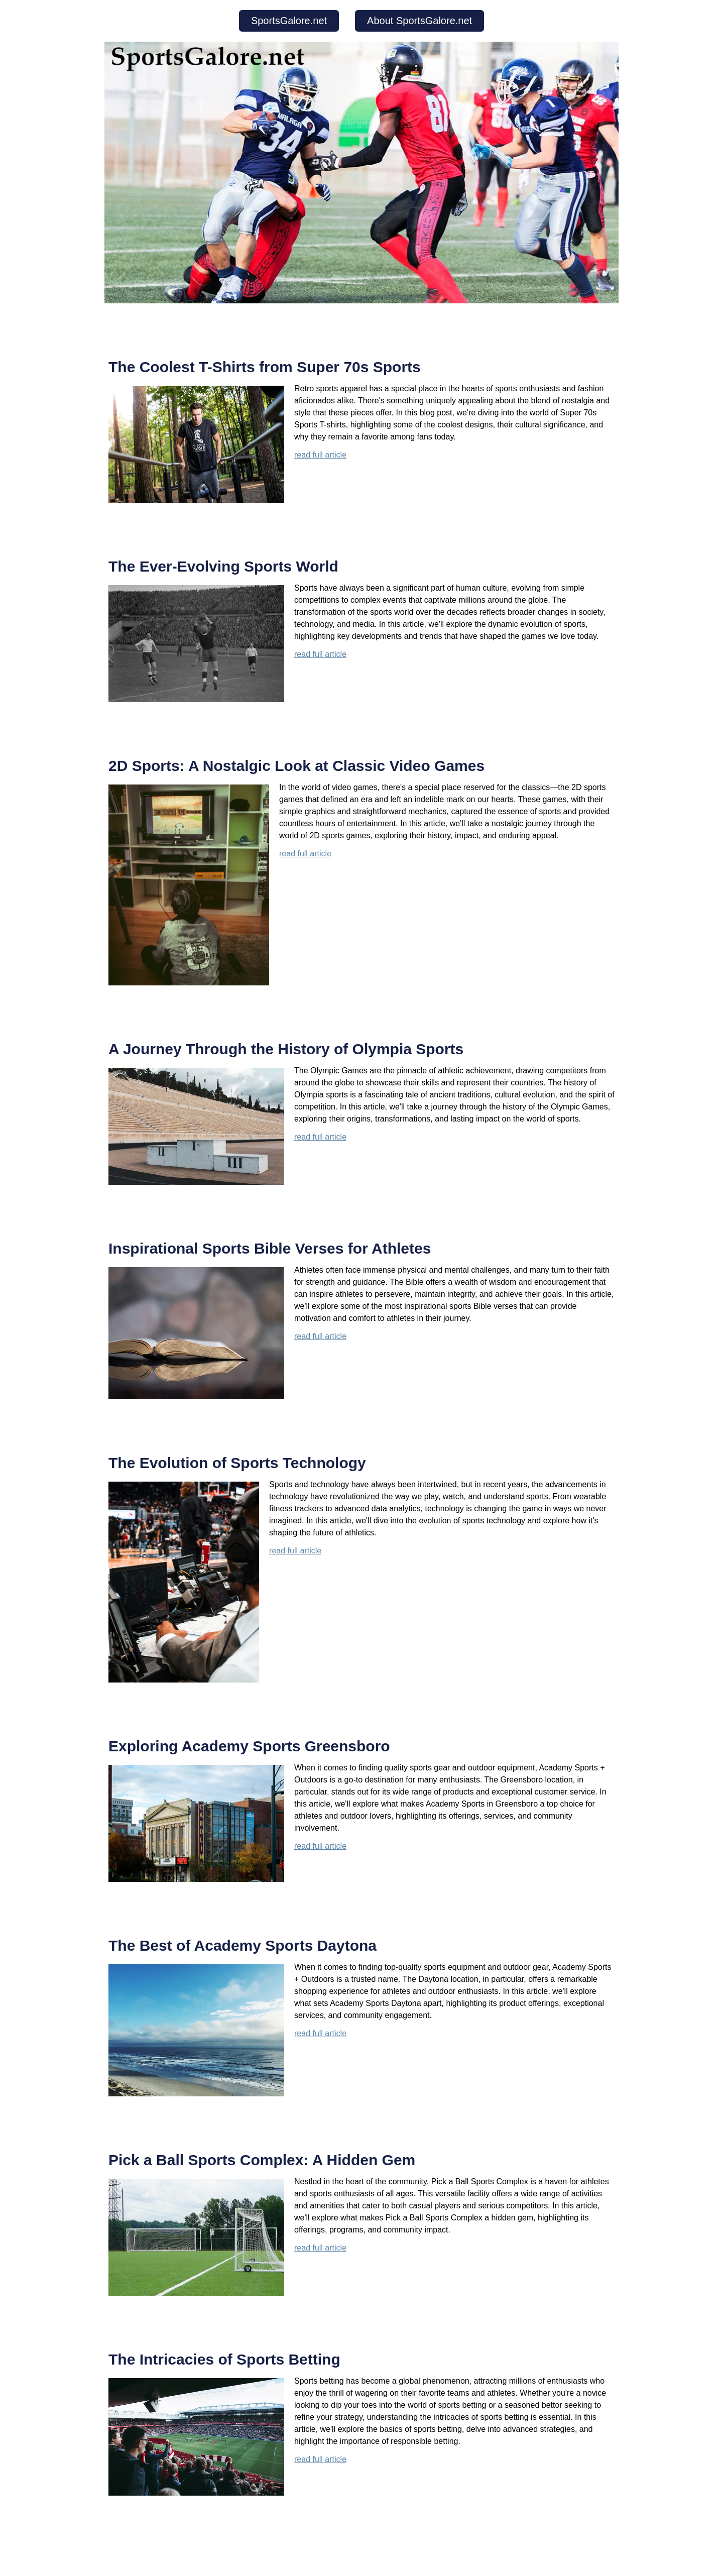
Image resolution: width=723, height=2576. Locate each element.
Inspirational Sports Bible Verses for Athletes (269, 1248)
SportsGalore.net (289, 20)
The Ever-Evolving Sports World (223, 566)
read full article (320, 455)
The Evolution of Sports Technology (237, 1462)
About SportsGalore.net (419, 20)
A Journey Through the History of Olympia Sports (285, 1049)
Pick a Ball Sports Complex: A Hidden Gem (261, 2160)
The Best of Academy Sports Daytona (242, 1945)
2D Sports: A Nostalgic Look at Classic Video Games (296, 765)
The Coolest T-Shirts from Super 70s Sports (264, 367)
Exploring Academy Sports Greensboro (249, 1746)
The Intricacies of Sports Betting (224, 2359)
